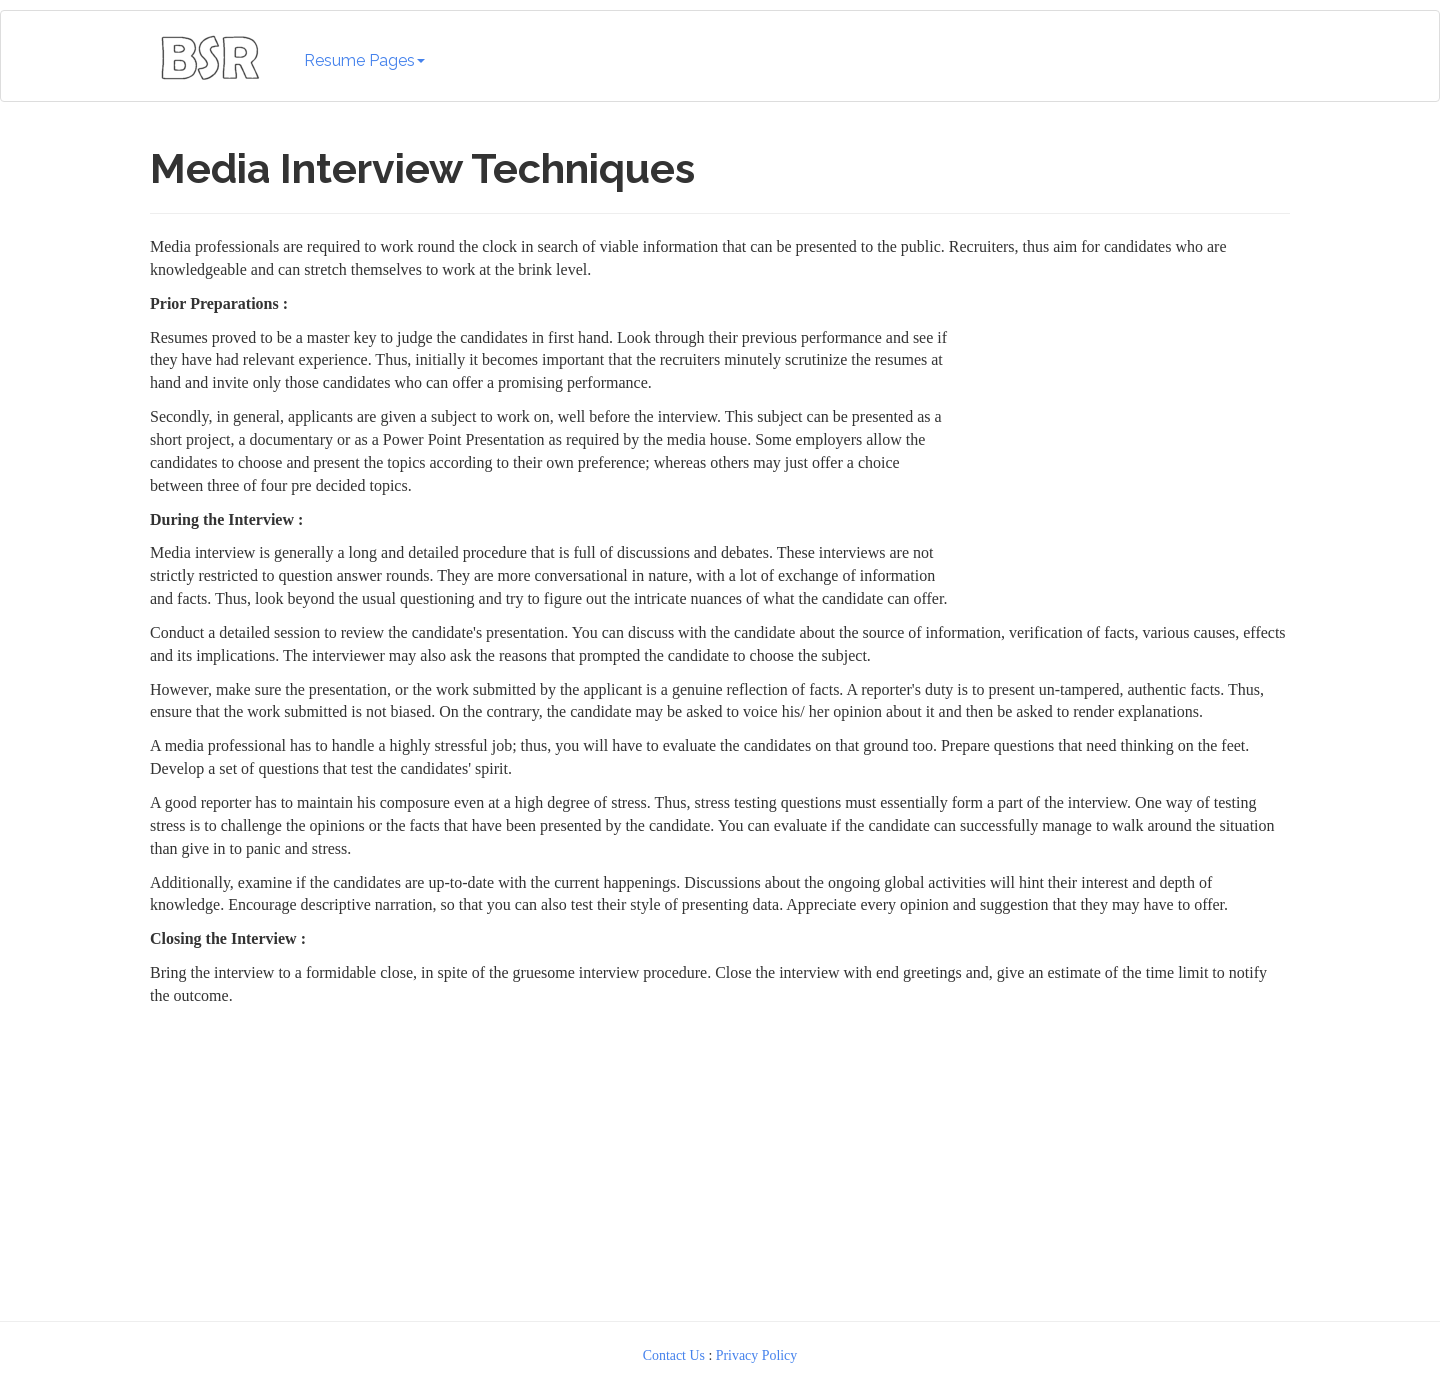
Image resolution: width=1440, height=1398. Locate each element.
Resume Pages (364, 60)
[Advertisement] (720, 1159)
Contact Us (674, 1355)
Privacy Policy (757, 1355)
